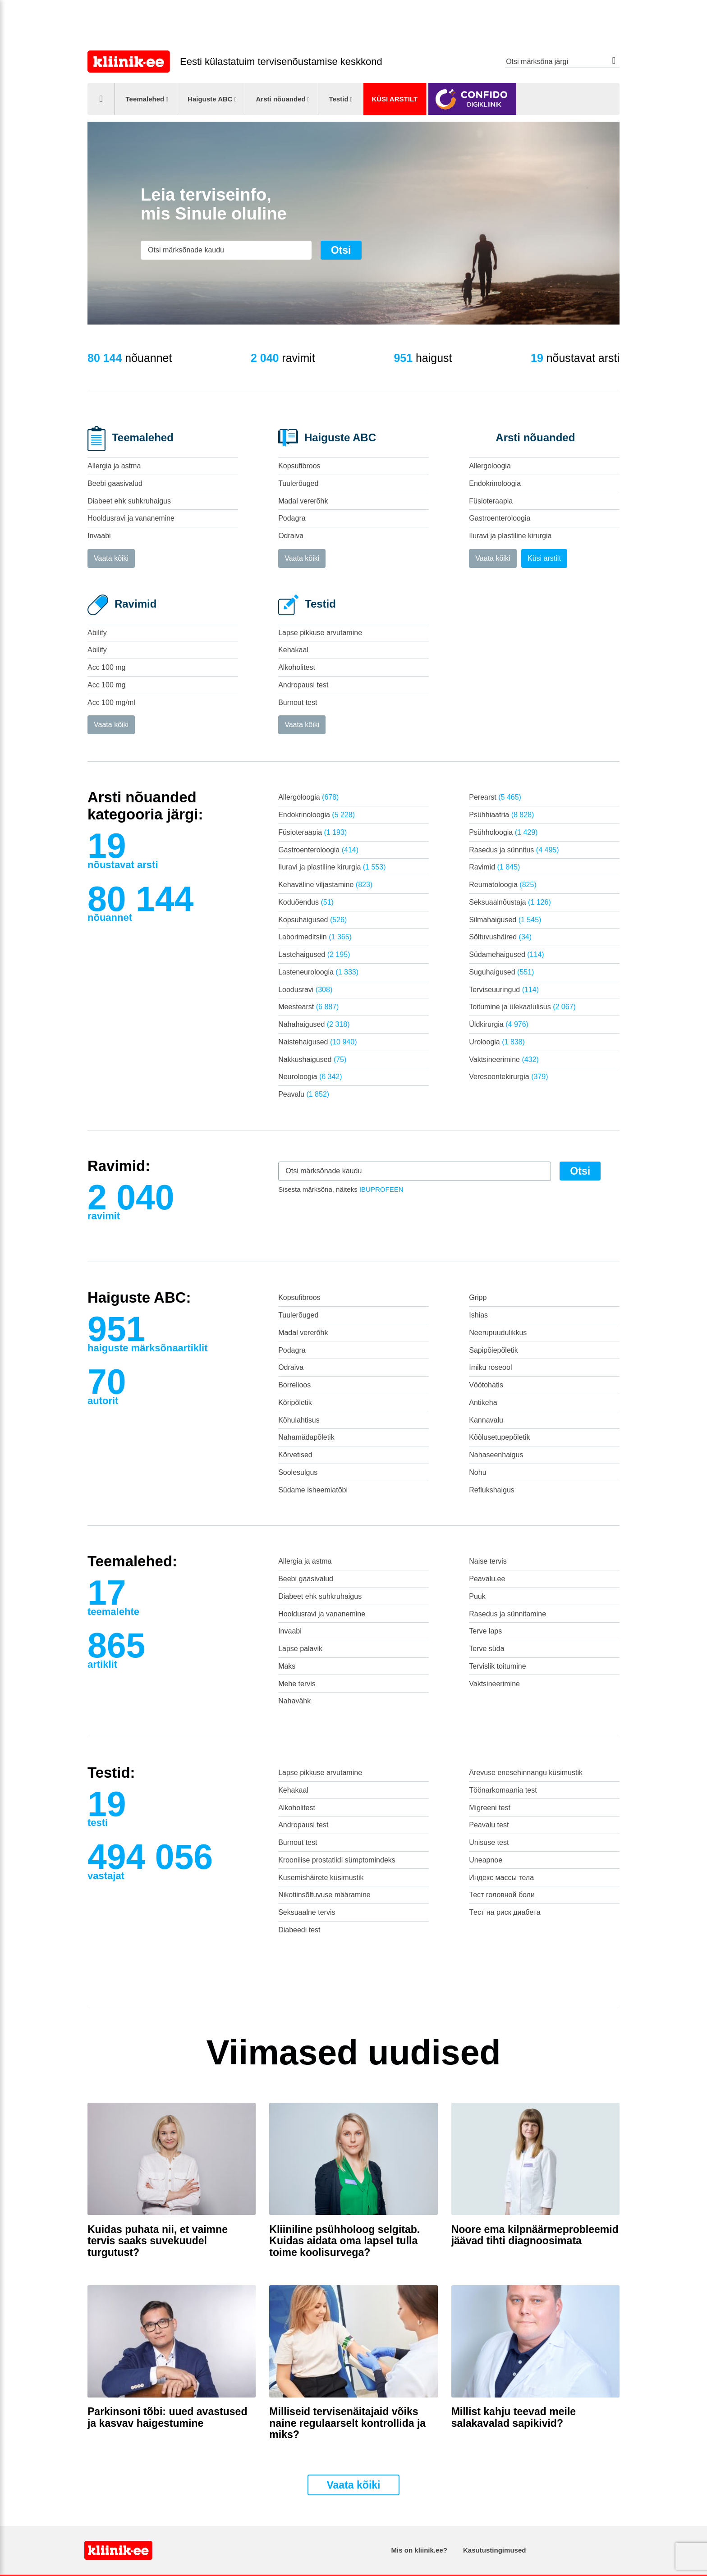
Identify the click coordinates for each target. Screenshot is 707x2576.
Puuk (477, 1596)
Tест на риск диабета (504, 1912)
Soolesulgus (297, 1472)
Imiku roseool (490, 1367)
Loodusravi (305, 989)
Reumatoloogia (502, 884)
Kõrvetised (295, 1455)
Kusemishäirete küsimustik (320, 1877)
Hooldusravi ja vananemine (130, 518)
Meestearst (308, 1007)
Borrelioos (294, 1385)
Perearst (495, 797)
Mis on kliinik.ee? (419, 2550)
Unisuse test (489, 1842)
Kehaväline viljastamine (325, 884)
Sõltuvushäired (500, 937)
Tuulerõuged (298, 483)
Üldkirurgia (498, 1024)
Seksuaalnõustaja (510, 902)
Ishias (478, 1315)
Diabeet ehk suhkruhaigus (129, 501)
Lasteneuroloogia (318, 972)
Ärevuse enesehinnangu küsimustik (526, 1772)
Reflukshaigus (491, 1490)
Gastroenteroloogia (499, 518)
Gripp (478, 1297)
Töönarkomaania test (503, 1790)
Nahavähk (294, 1701)
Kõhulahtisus (299, 1420)
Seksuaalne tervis (306, 1912)
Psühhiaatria (501, 815)
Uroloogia (497, 1042)
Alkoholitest (296, 667)
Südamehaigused (506, 954)
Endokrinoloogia (495, 483)
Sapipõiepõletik (493, 1350)
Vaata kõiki (111, 558)
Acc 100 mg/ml (111, 702)
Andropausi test (303, 685)
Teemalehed (145, 99)
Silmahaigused (505, 920)
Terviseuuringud (504, 989)
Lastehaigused (314, 954)
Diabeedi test (299, 1930)
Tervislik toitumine (497, 1666)
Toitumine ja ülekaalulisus (522, 1007)
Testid (338, 99)
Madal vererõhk (303, 501)
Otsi (614, 60)
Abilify (97, 632)
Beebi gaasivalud (114, 483)
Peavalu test (489, 1825)
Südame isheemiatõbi (313, 1490)
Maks (286, 1666)
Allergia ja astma (114, 466)
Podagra (292, 518)
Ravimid (494, 867)
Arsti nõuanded (280, 99)
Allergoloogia (490, 466)
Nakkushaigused (312, 1059)
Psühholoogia (503, 832)
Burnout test (297, 702)
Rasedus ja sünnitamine (507, 1614)
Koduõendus (306, 902)
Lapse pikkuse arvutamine (320, 632)
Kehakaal (293, 650)
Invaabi (99, 536)
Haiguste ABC (210, 99)
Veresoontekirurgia (508, 1076)
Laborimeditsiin (315, 937)
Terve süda (486, 1648)
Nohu (477, 1472)
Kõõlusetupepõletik (499, 1437)
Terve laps (485, 1631)
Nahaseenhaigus (496, 1455)
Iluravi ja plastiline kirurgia (510, 536)
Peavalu (303, 1094)
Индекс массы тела (501, 1877)
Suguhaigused (501, 972)
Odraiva (290, 536)
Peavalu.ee (487, 1579)
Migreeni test (489, 1808)
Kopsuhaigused (312, 920)
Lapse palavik (300, 1648)
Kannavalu (486, 1420)
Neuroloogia (310, 1076)
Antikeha (483, 1402)
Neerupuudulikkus (498, 1332)
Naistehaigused (317, 1042)
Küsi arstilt (395, 99)
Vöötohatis (486, 1385)
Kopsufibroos (299, 466)
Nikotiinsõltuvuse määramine (324, 1895)
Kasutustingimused (494, 2550)
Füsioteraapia (491, 501)
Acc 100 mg (106, 667)
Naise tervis (488, 1561)
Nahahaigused (313, 1024)
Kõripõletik (295, 1402)
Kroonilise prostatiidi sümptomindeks (336, 1860)
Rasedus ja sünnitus (514, 850)
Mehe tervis (297, 1684)
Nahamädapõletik (306, 1437)
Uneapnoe (485, 1860)
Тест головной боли (502, 1895)
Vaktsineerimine (503, 1059)
